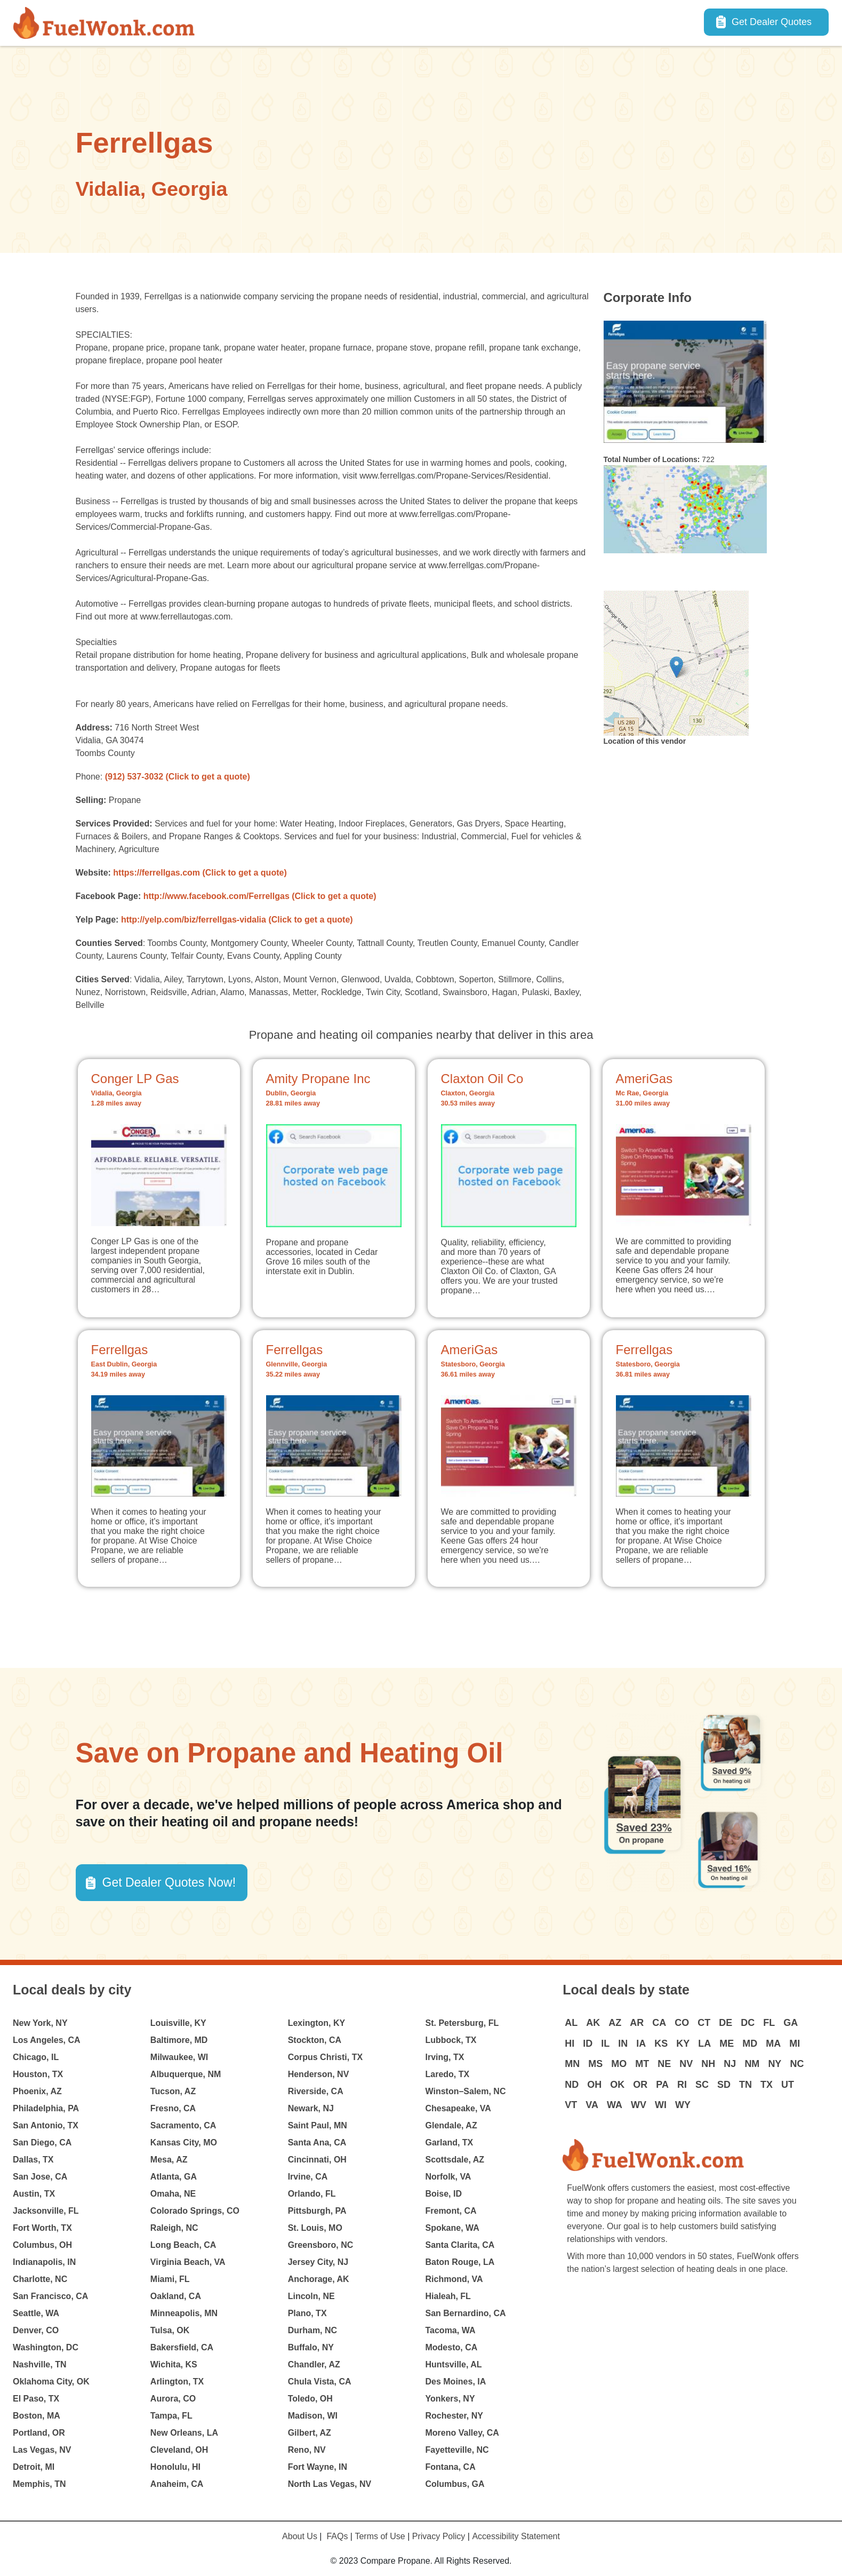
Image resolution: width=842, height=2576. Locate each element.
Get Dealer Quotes (772, 22)
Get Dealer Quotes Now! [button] (169, 1882)
